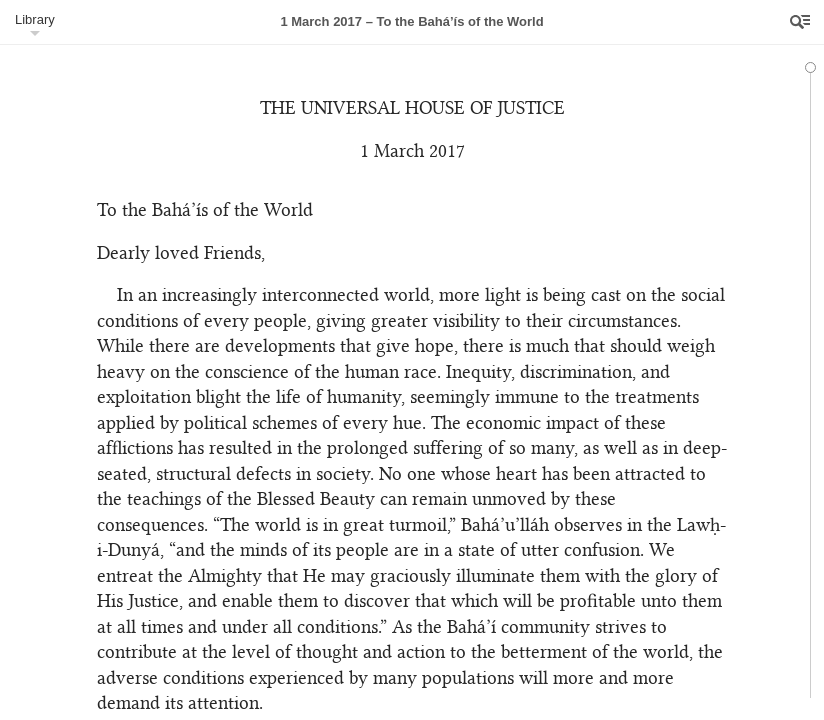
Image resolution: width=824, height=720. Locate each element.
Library (35, 19)
